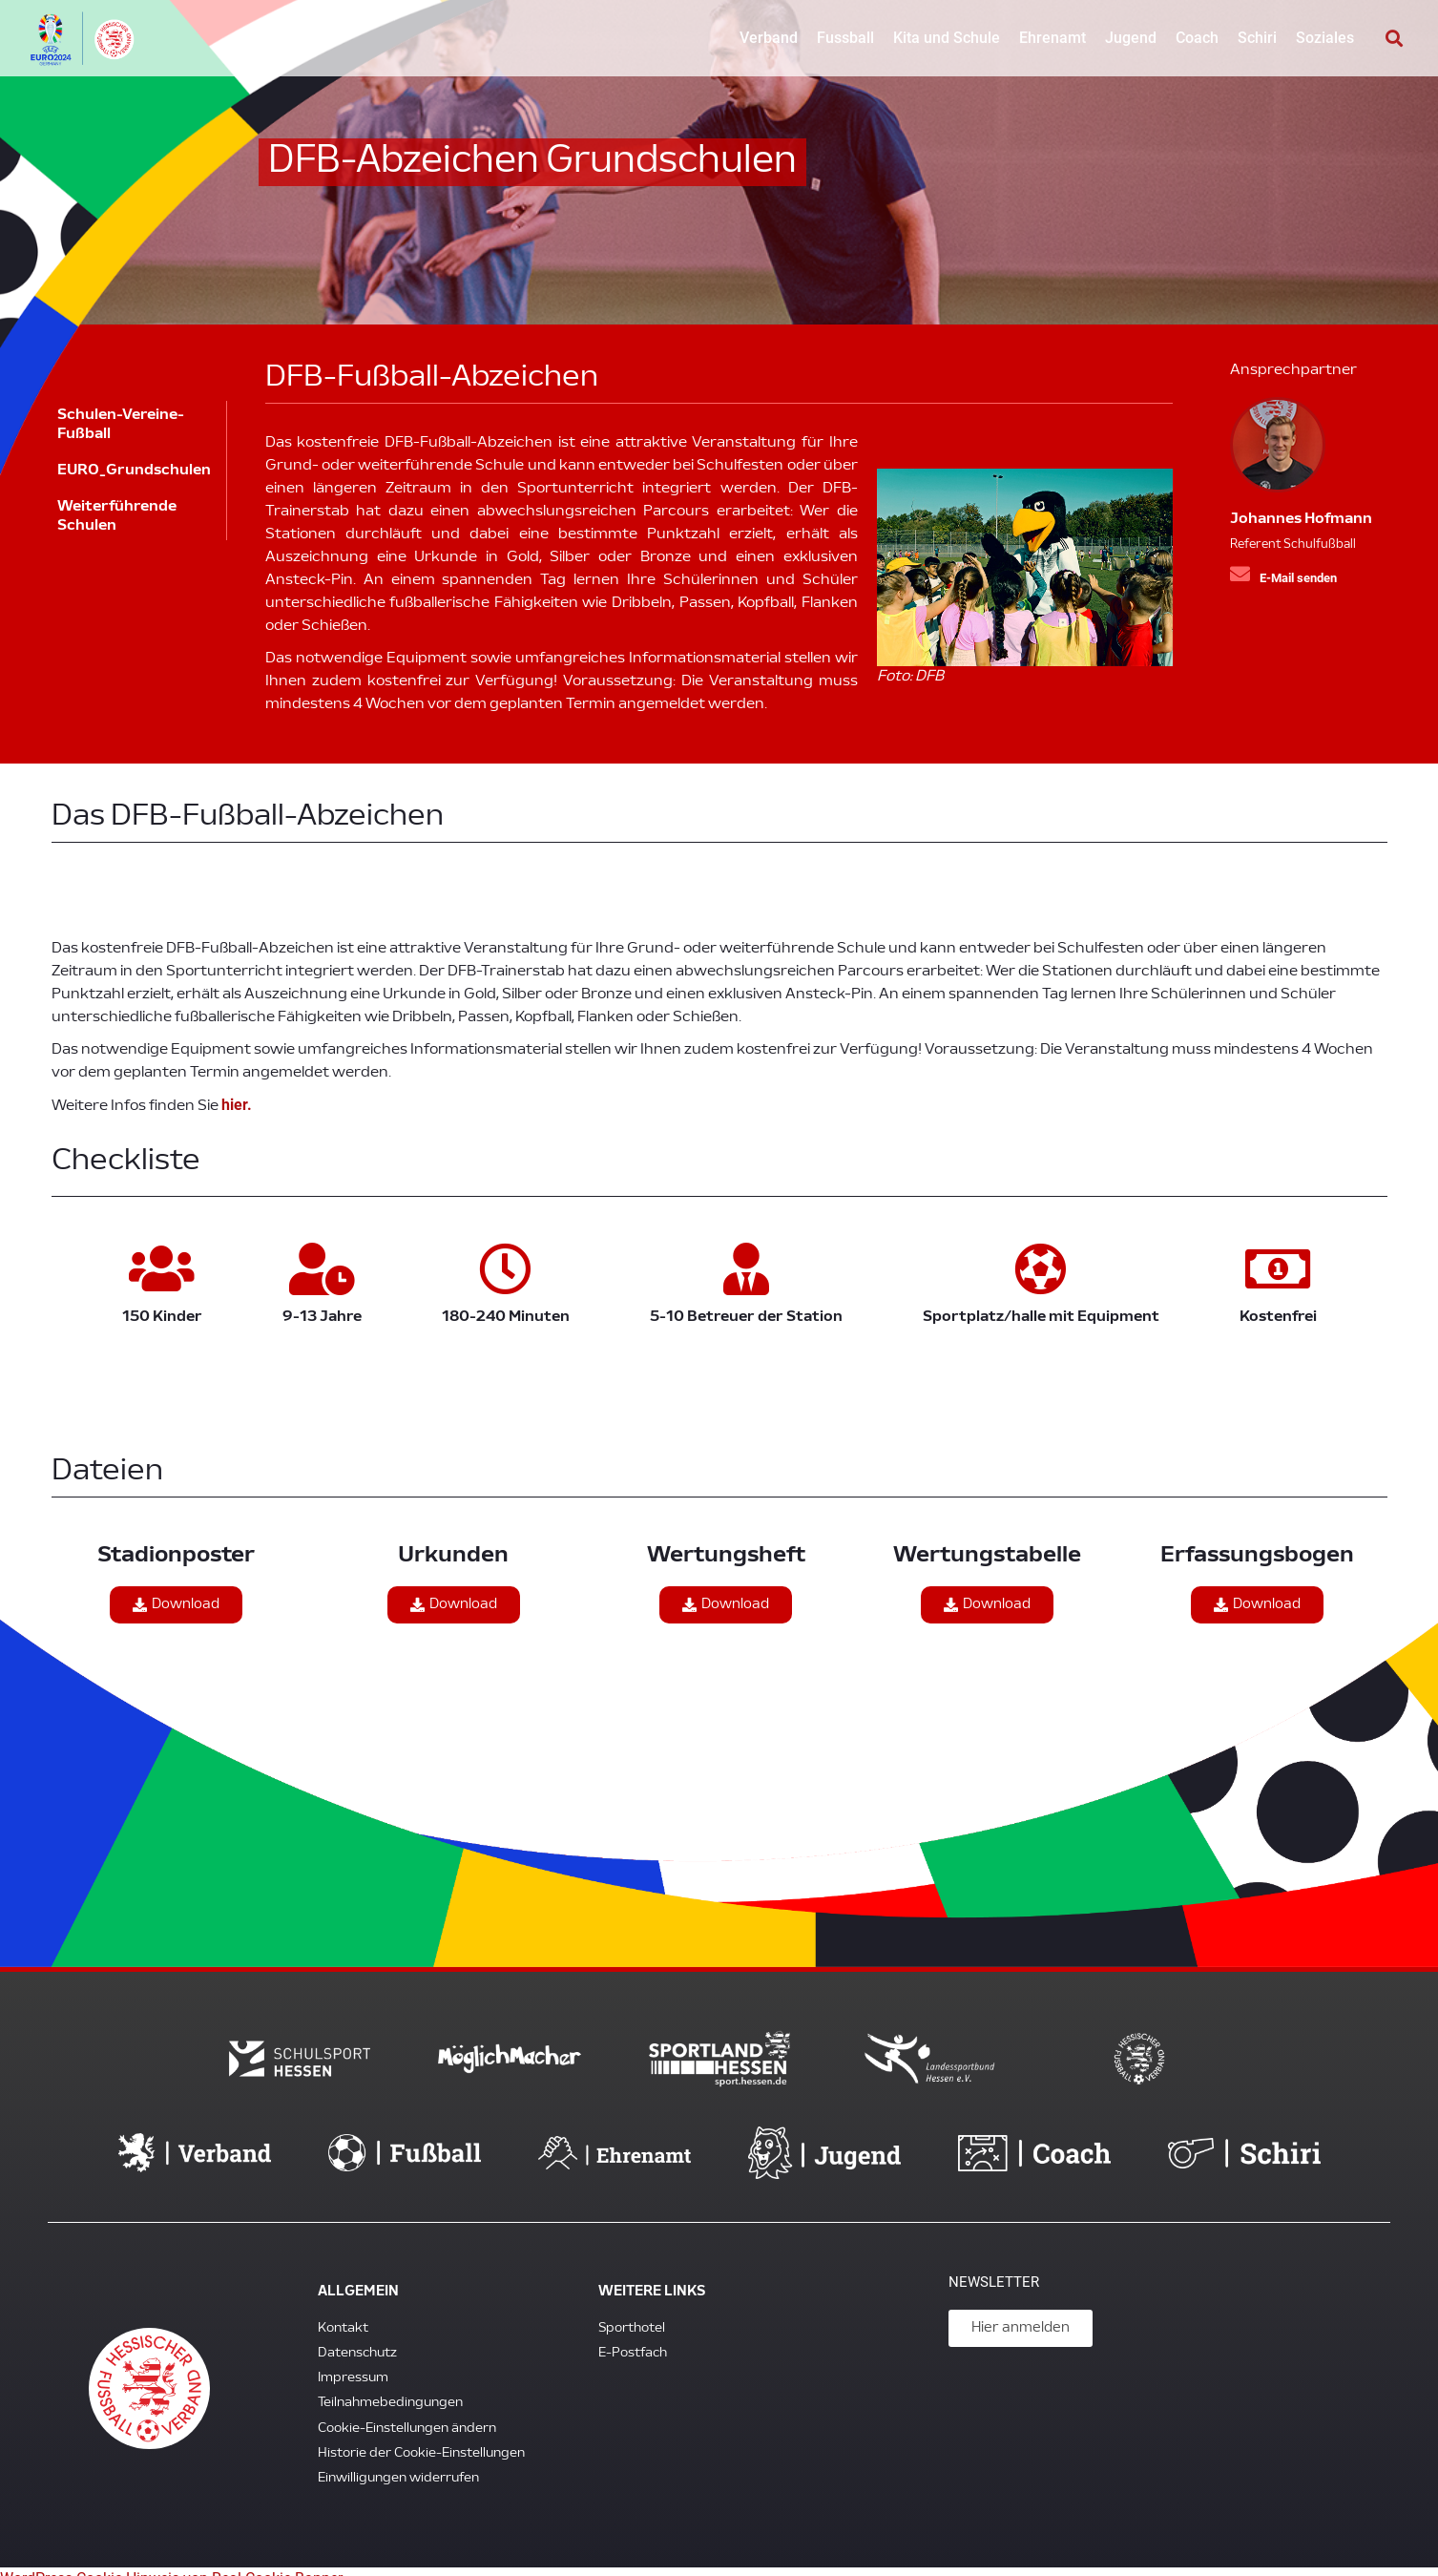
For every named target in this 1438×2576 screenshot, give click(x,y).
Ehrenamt (1052, 38)
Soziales (1325, 38)
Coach (1197, 38)
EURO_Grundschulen (137, 470)
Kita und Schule (946, 38)
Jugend (1131, 38)
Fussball (845, 38)
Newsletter (993, 2267)
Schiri (1257, 38)
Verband (769, 38)
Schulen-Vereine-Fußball (120, 424)
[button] (1393, 38)
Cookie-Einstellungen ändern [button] (407, 2414)
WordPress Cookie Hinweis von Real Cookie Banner (171, 2564)
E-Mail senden (1298, 578)
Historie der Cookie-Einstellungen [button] (421, 2439)
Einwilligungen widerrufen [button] (398, 2464)
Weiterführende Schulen (127, 516)
